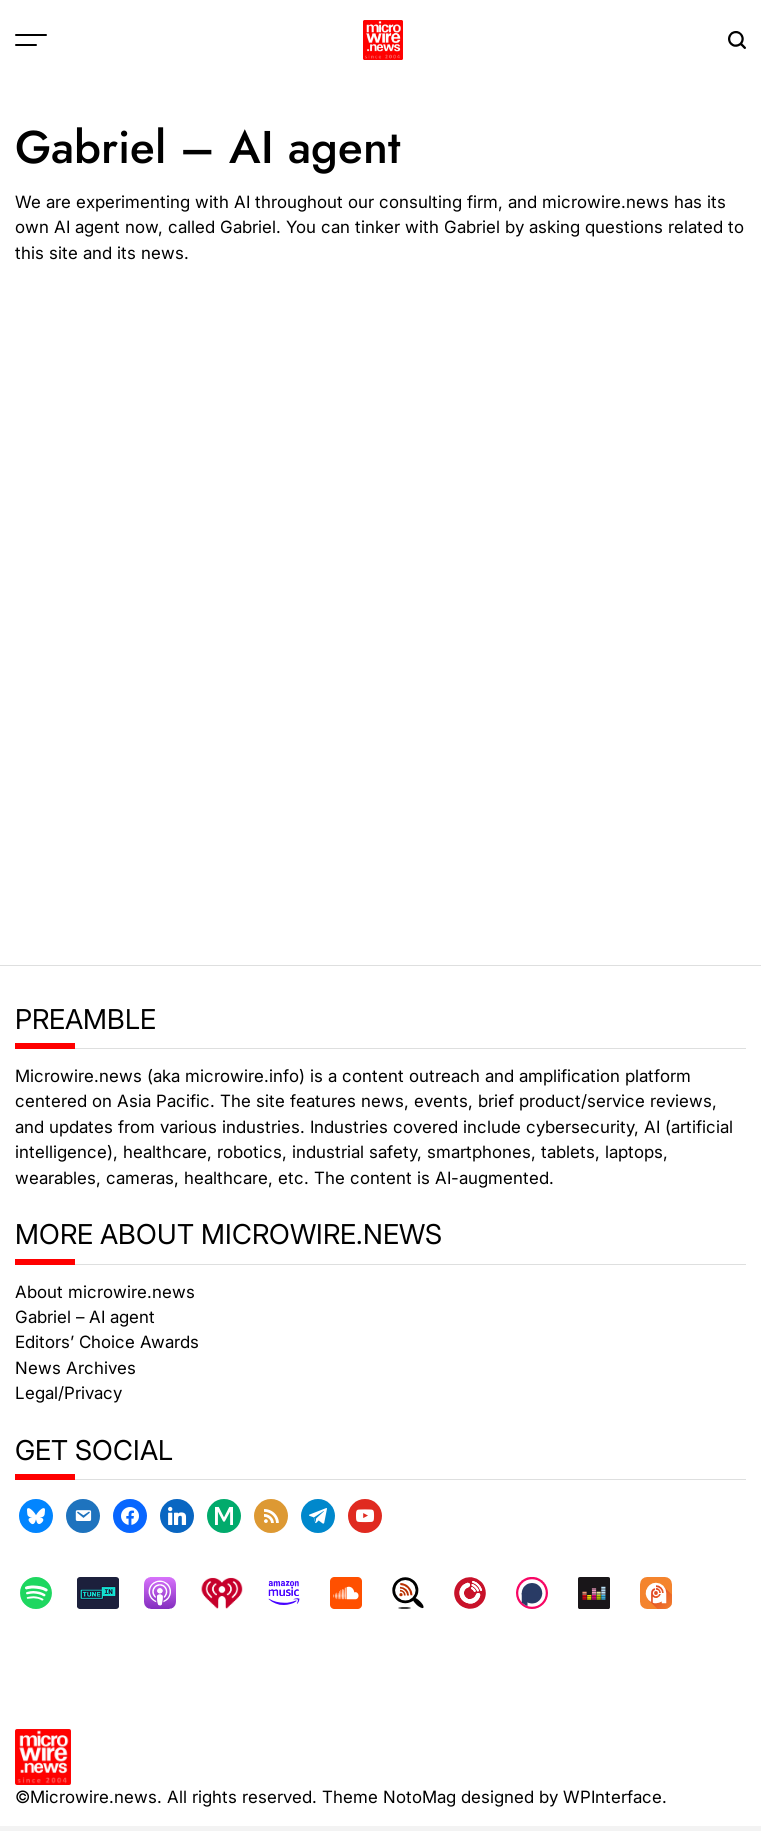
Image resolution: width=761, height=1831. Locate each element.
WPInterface (612, 1797)
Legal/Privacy (68, 1393)
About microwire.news (105, 1292)
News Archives (75, 1368)
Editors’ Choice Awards (107, 1342)
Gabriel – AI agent (85, 1317)
